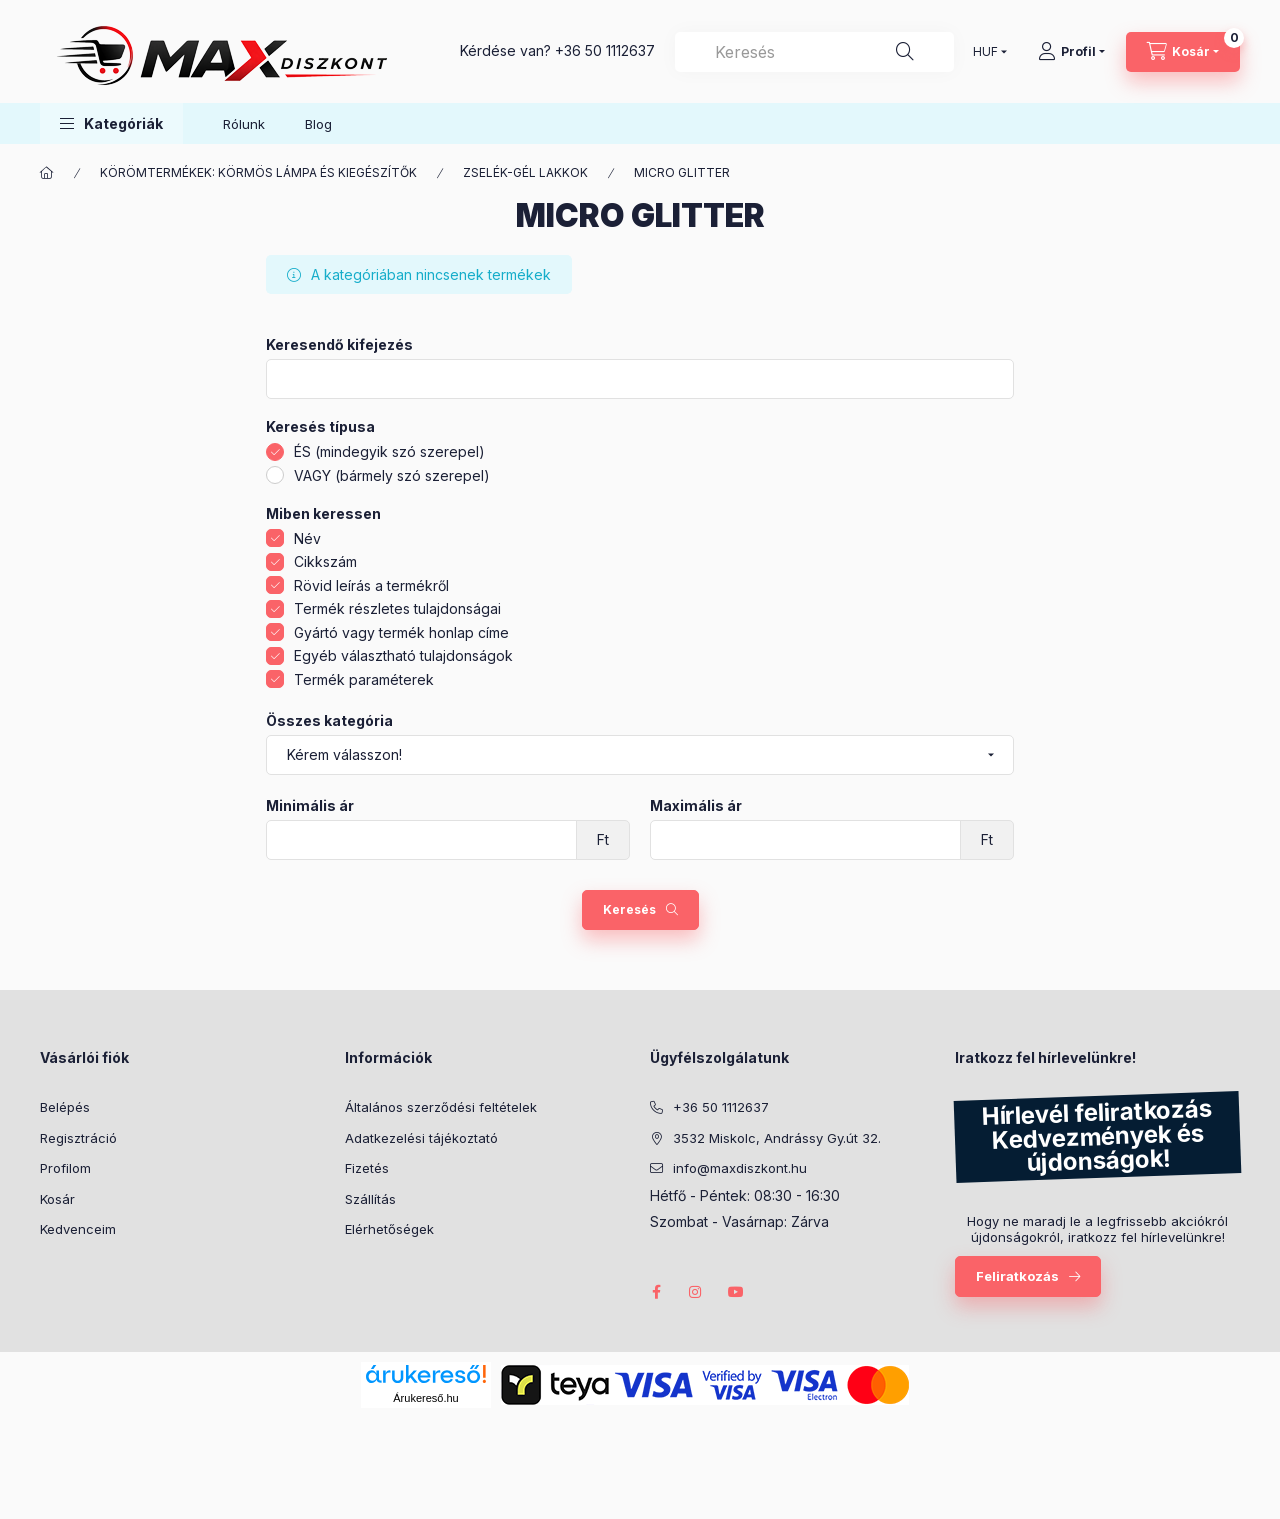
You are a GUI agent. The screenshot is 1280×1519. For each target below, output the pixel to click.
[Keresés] (905, 52)
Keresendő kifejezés (339, 345)
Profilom (65, 1168)
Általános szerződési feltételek (441, 1107)
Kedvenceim (78, 1229)
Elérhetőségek (389, 1229)
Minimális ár (310, 806)
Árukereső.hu (425, 1398)
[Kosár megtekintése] (1183, 52)
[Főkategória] (47, 173)
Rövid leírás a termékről (371, 585)
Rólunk (244, 124)
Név (307, 538)
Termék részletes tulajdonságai (397, 608)
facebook (656, 1292)
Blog (318, 124)
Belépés (65, 1107)
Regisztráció (78, 1138)
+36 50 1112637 (605, 50)
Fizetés (367, 1168)
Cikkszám (325, 561)
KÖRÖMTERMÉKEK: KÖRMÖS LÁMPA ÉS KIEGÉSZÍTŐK (258, 172)
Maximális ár (696, 806)
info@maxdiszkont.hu (740, 1168)
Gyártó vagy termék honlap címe (401, 632)
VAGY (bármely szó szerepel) (392, 475)
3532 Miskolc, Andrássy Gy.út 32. (777, 1138)
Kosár (57, 1199)
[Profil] (1071, 52)
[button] (111, 123)
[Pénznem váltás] (985, 52)
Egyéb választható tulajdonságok (403, 655)
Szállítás (370, 1199)
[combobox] (814, 52)
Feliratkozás (1017, 1276)
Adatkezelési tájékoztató (421, 1138)
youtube (736, 1292)
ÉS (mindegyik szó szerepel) (389, 451)
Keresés (629, 909)
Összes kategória (329, 721)
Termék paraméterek (364, 679)
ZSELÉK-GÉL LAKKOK (525, 172)
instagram (696, 1292)
